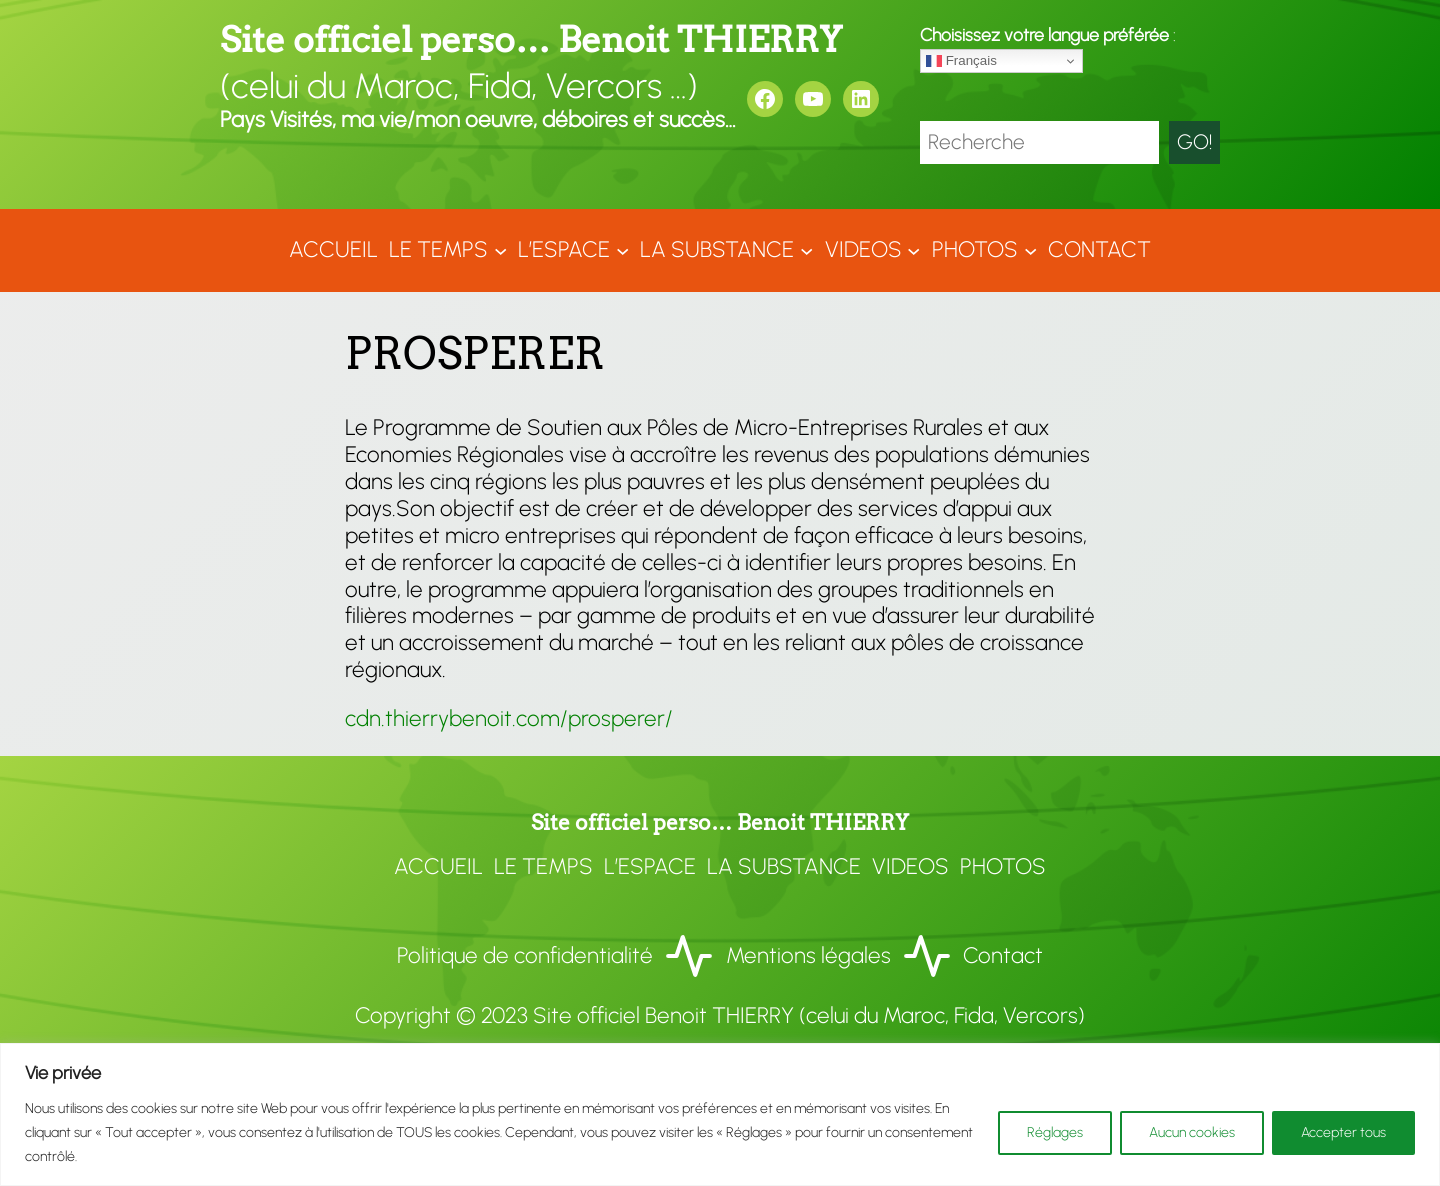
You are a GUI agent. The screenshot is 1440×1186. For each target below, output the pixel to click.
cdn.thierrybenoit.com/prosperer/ (509, 718)
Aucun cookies (1192, 1132)
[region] (720, 1114)
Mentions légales (808, 955)
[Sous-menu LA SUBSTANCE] (806, 250)
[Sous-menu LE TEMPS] (500, 250)
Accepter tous (1343, 1132)
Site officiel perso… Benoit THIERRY (531, 39)
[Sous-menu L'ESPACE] (622, 250)
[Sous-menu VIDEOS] (913, 250)
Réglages (1055, 1132)
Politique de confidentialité (525, 955)
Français (961, 61)
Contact (1003, 955)
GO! (1194, 141)
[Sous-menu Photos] (1030, 250)
